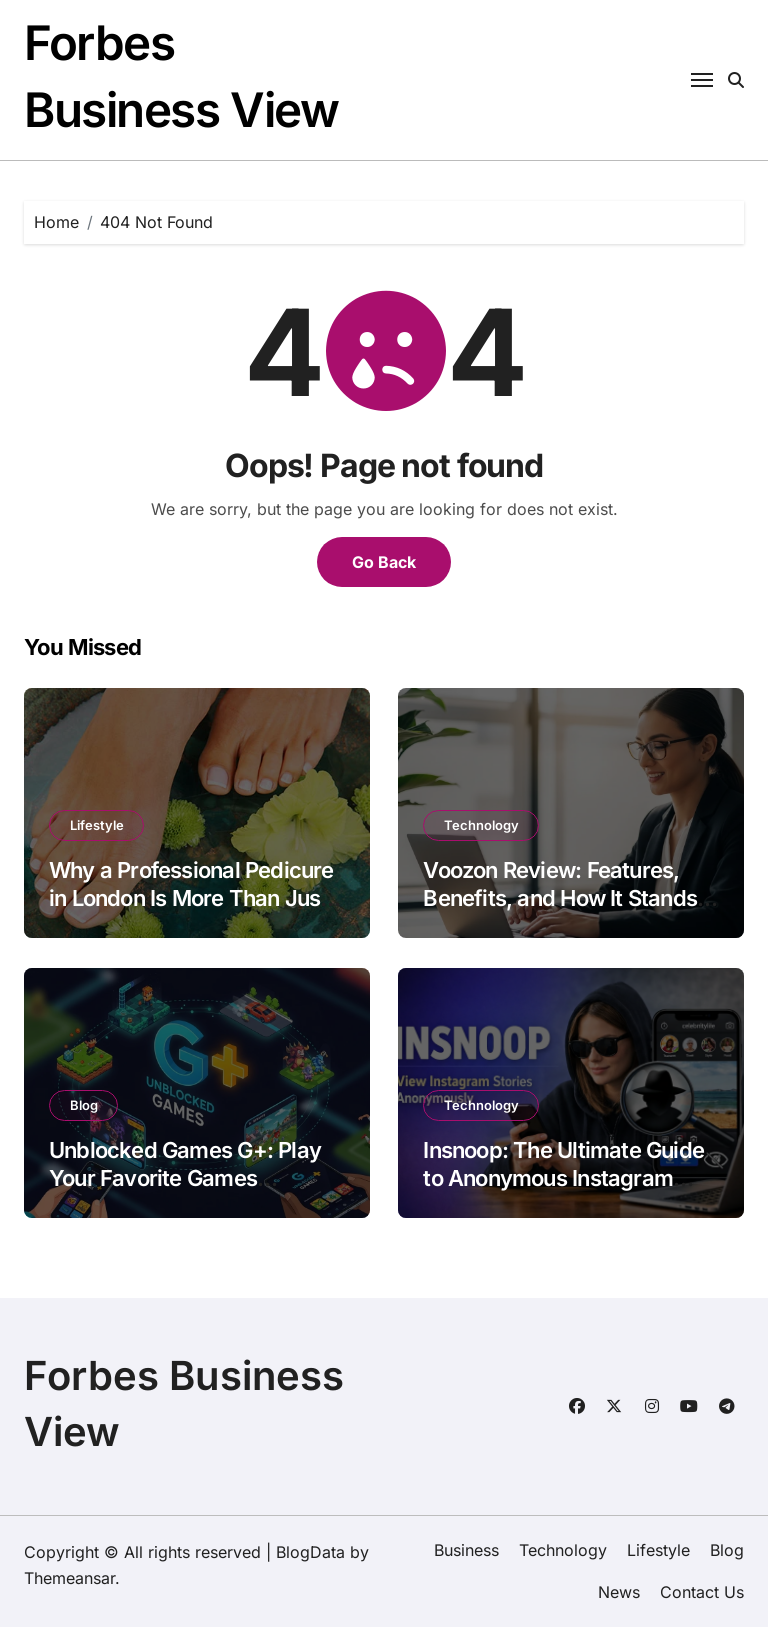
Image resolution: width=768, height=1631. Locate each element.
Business (466, 1554)
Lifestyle (97, 829)
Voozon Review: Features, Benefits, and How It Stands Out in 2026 (560, 902)
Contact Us (702, 1597)
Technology (481, 829)
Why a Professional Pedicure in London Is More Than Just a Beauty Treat (191, 902)
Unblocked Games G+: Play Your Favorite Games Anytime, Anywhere (185, 1182)
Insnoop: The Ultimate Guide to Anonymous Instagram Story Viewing (563, 1182)
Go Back (384, 566)
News (619, 1597)
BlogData (310, 1556)
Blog (84, 1109)
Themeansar (69, 1582)
